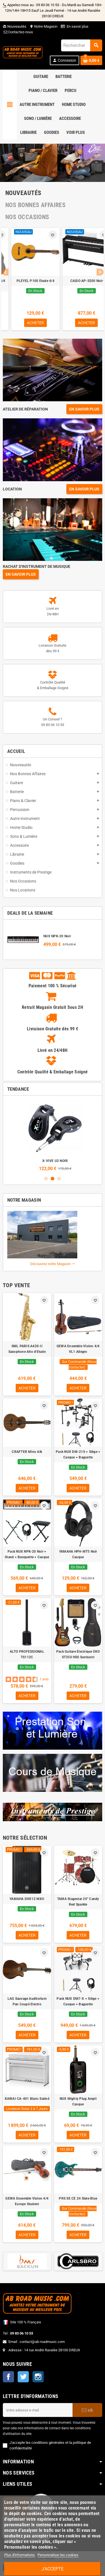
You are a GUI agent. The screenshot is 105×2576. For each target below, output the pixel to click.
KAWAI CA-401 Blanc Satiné (27, 2099)
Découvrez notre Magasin (52, 1264)
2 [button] (52, 1178)
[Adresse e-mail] (38, 2410)
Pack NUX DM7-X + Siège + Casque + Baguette (78, 2001)
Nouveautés (14, 26)
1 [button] (46, 1178)
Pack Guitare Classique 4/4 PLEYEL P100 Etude (78, 283)
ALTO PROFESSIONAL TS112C (27, 1654)
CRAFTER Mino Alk (27, 1452)
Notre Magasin (43, 26)
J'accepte (52, 2569)
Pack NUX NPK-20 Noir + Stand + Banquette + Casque (53, 1161)
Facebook (8, 2376)
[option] (27, 279)
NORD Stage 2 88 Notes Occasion (27, 283)
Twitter (23, 2376)
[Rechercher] (81, 45)
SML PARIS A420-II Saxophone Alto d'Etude (27, 1349)
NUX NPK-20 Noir (57, 936)
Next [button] (100, 272)
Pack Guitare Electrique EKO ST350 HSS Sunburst (78, 1654)
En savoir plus (77, 26)
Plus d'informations (20, 2555)
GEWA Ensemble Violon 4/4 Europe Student (26, 2201)
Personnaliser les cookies (58, 2555)
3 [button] (59, 1178)
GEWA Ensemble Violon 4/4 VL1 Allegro (78, 1349)
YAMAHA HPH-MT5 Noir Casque (78, 1554)
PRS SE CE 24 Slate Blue (78, 2198)
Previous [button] (4, 272)
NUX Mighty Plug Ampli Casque (78, 2101)
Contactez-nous (18, 32)
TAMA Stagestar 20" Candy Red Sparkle (78, 1901)
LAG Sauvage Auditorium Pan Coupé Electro (27, 2001)
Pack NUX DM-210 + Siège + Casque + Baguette (78, 1454)
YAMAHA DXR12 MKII (27, 1899)
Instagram (38, 2376)
